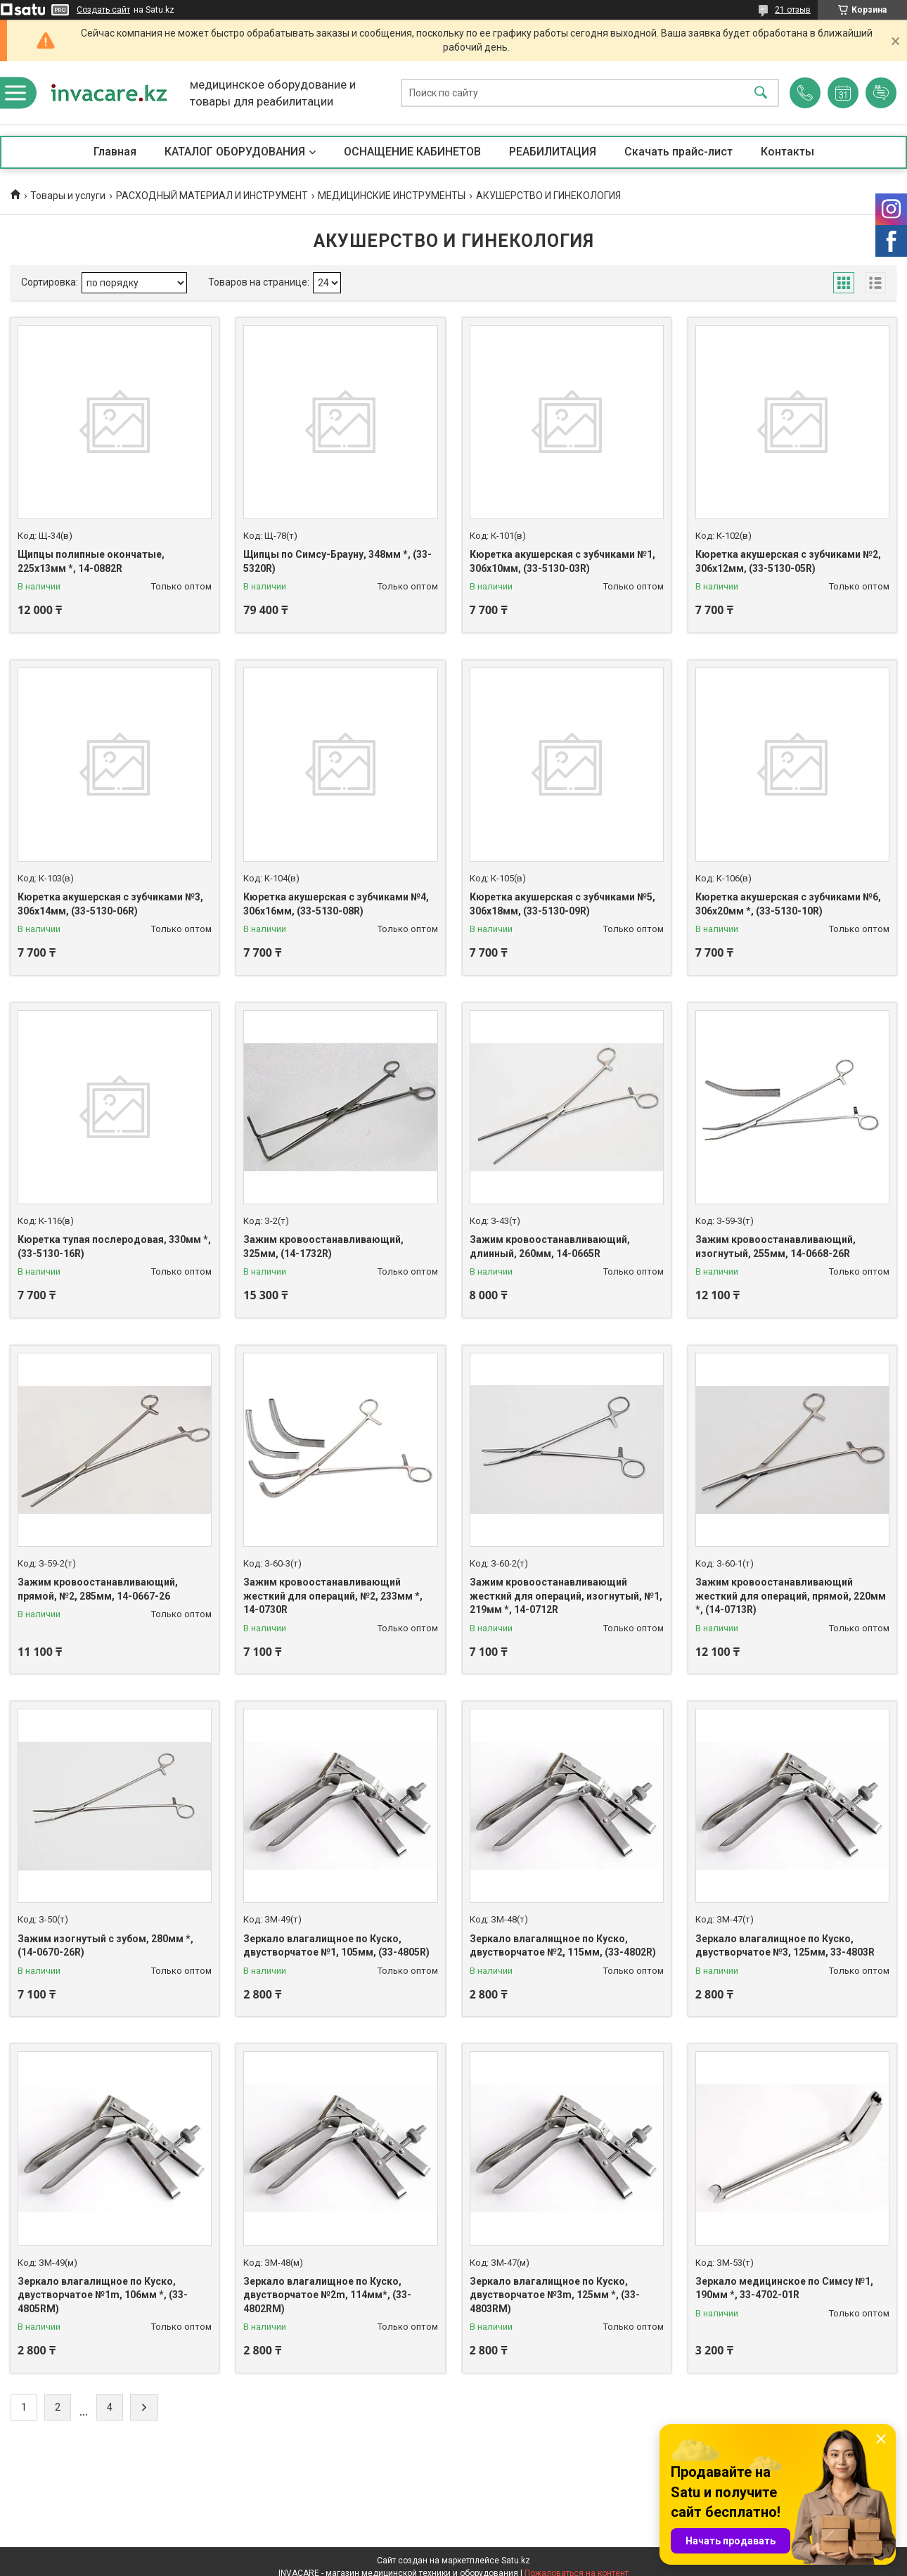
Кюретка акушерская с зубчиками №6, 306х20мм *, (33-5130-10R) (788, 904)
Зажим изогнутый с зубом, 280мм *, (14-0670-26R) (105, 1945)
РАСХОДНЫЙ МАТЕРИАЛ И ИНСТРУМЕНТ (212, 195)
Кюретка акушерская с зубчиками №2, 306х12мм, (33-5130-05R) (788, 561)
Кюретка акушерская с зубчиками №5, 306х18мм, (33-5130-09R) (562, 904)
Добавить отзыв (881, 92)
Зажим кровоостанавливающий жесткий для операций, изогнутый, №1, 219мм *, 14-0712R (566, 1595)
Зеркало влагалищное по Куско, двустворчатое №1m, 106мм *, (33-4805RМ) (103, 2295)
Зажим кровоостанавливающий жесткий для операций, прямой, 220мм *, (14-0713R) (790, 1595)
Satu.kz (515, 2560)
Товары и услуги (67, 195)
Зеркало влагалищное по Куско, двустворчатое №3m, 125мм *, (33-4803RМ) (555, 2295)
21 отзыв (793, 10)
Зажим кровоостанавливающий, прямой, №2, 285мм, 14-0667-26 (98, 1589)
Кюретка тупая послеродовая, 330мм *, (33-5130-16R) (114, 1246)
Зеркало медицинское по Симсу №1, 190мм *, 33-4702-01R (784, 2288)
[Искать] (761, 93)
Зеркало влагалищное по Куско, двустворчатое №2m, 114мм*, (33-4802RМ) (327, 2295)
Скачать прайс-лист (678, 151)
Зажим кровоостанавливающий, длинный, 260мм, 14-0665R (550, 1246)
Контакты (787, 151)
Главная (115, 151)
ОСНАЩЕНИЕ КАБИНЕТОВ (412, 151)
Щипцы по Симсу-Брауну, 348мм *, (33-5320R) (337, 561)
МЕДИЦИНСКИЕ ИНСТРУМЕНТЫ (391, 195)
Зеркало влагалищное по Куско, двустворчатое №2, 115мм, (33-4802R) (563, 1945)
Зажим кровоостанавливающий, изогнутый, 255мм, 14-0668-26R (775, 1246)
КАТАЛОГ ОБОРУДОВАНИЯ (235, 151)
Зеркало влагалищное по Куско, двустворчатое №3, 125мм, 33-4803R (785, 1945)
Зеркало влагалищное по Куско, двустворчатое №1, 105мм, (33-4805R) (336, 1945)
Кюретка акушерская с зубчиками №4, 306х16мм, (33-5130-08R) (336, 904)
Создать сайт (103, 10)
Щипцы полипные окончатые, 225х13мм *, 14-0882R (91, 561)
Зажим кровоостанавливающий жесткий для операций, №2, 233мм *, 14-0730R (333, 1595)
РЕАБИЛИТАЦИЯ (552, 151)
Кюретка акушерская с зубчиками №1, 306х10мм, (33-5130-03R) (562, 561)
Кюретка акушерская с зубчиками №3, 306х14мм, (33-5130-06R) (110, 904)
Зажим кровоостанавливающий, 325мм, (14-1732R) (323, 1246)
